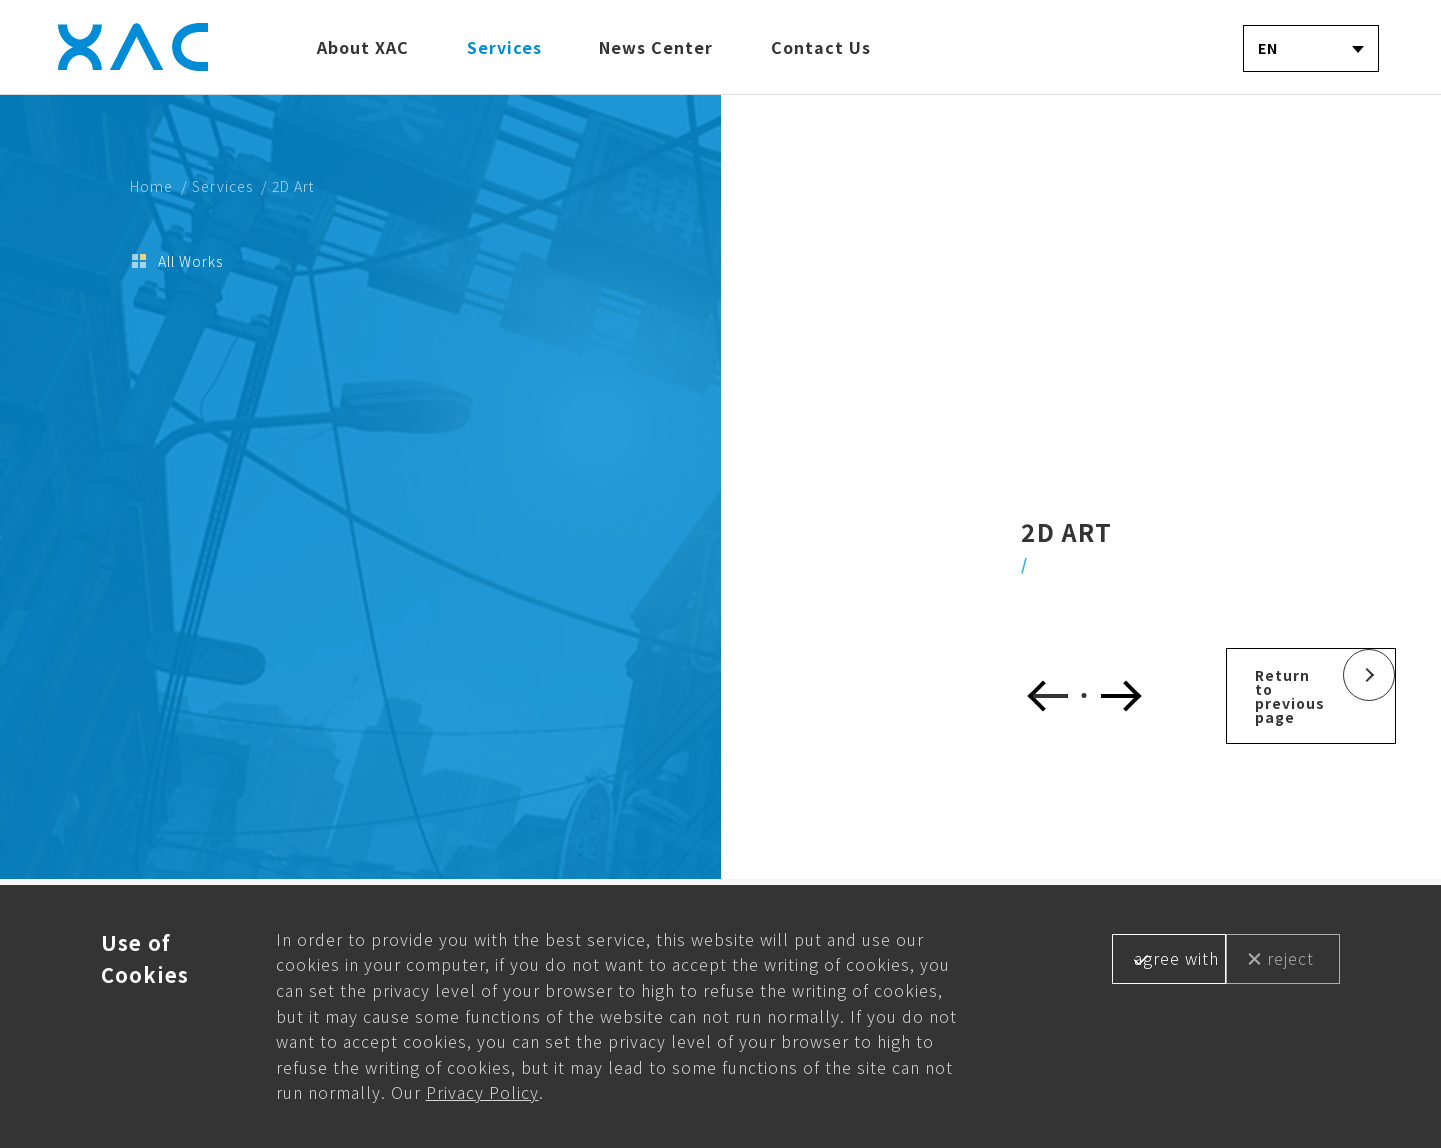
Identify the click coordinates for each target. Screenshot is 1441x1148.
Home (151, 186)
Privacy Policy (482, 1092)
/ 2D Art (287, 186)
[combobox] (1311, 48)
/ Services (217, 186)
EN (1268, 48)
